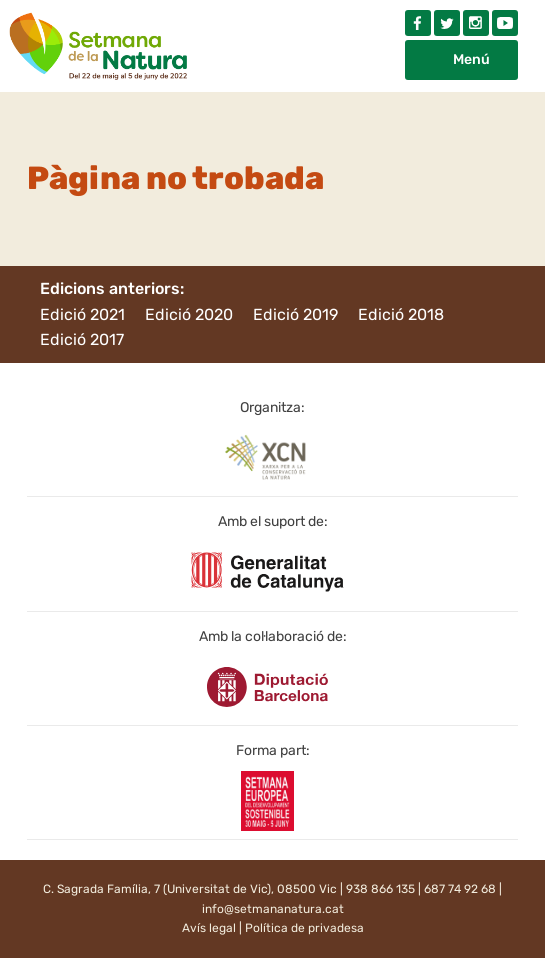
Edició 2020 (189, 314)
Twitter (447, 23)
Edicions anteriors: (112, 288)
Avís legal (209, 928)
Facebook (418, 23)
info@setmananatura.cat (273, 909)
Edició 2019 (295, 314)
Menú (471, 59)
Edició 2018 (401, 314)
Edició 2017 (82, 339)
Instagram (476, 23)
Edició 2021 (82, 314)
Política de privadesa (304, 928)
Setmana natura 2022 (100, 42)
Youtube (505, 23)
